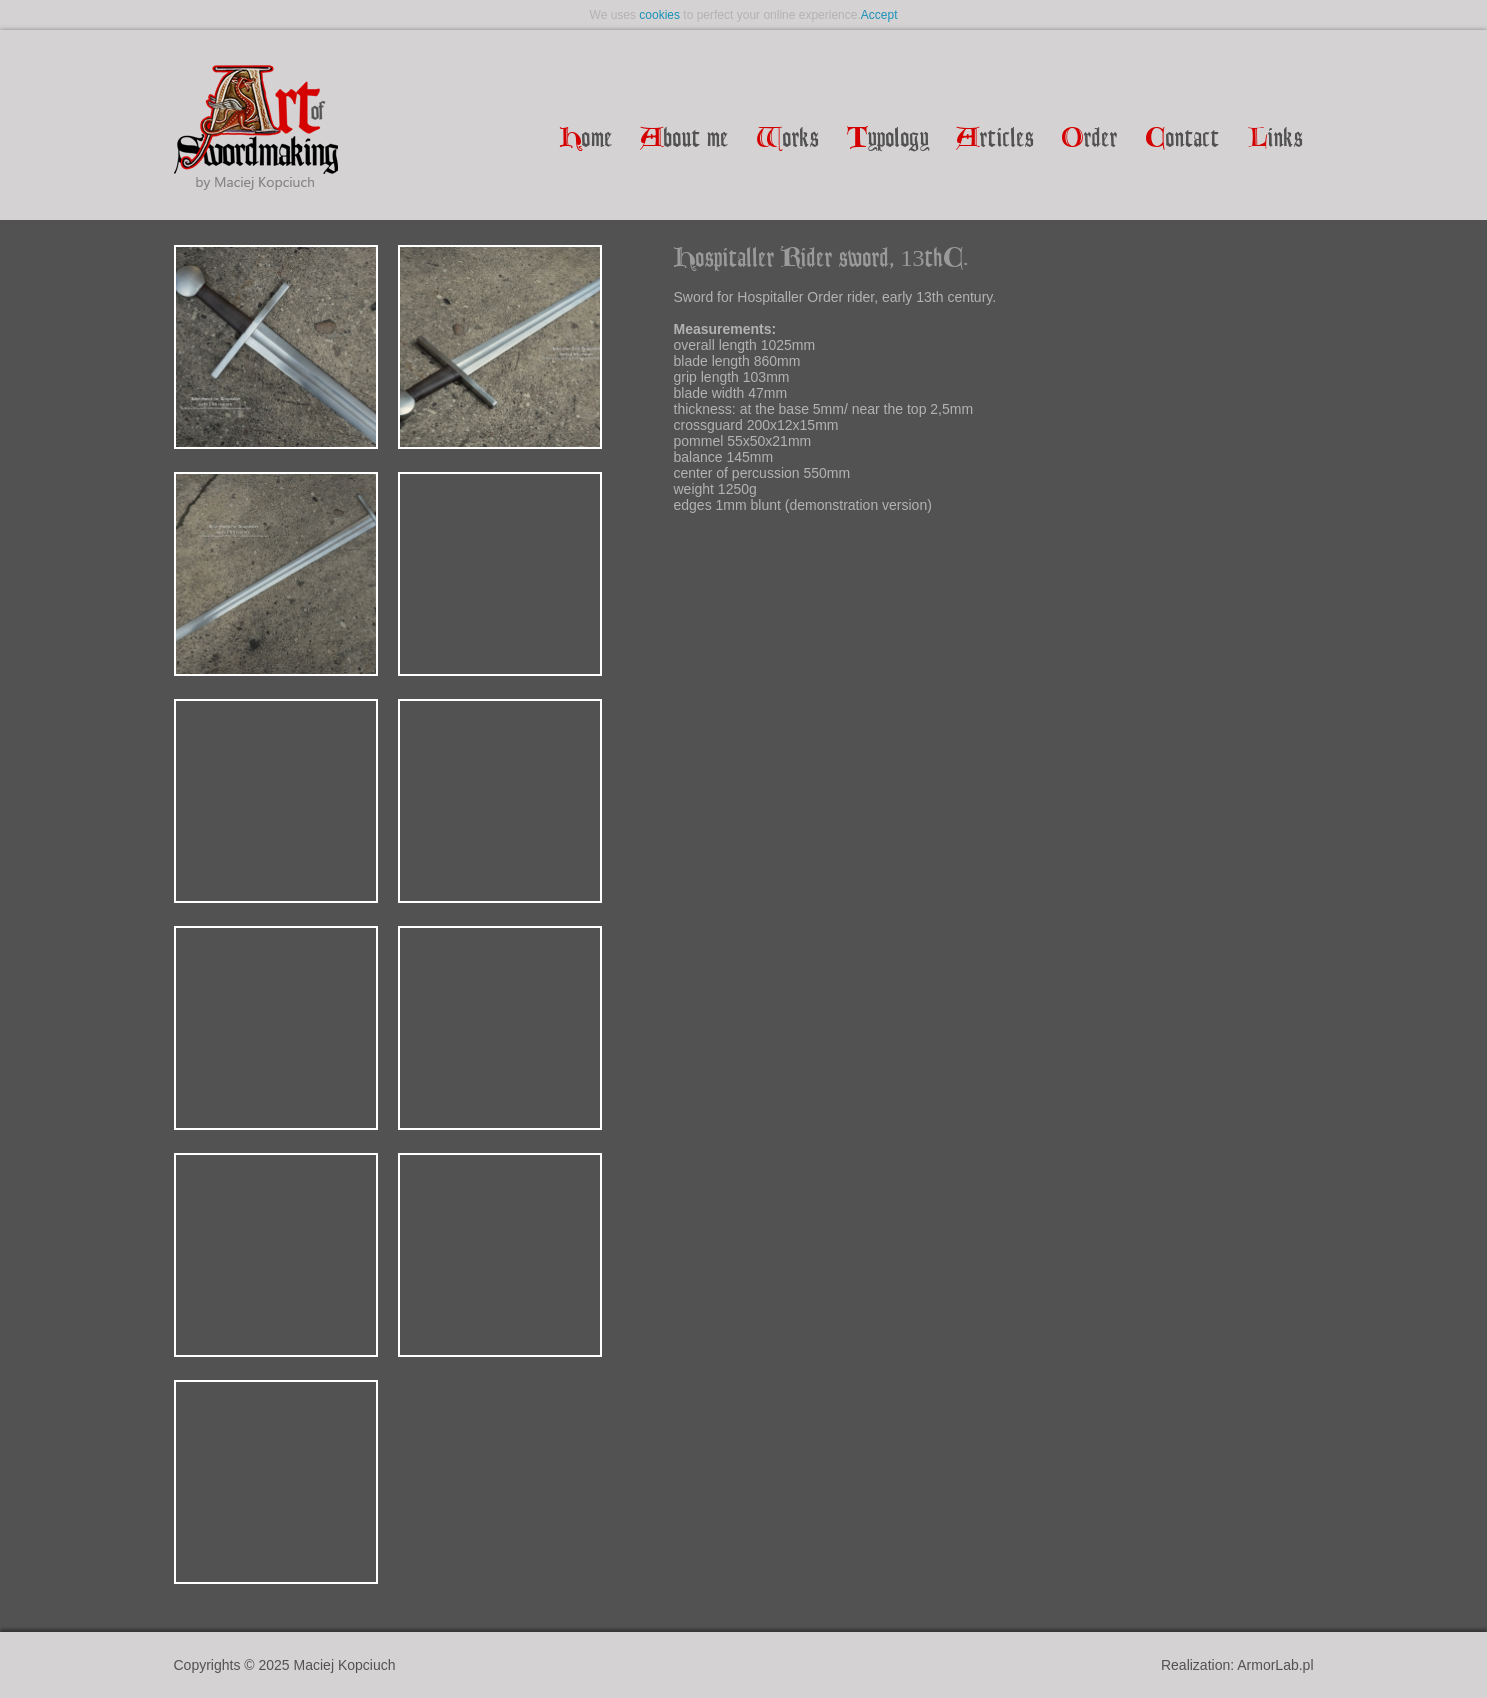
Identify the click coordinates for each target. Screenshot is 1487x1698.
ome (586, 139)
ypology (888, 139)
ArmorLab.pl (1275, 1665)
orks (788, 139)
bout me (685, 139)
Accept (879, 15)
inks (1275, 139)
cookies (659, 15)
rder (1090, 139)
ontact (1183, 139)
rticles (995, 139)
